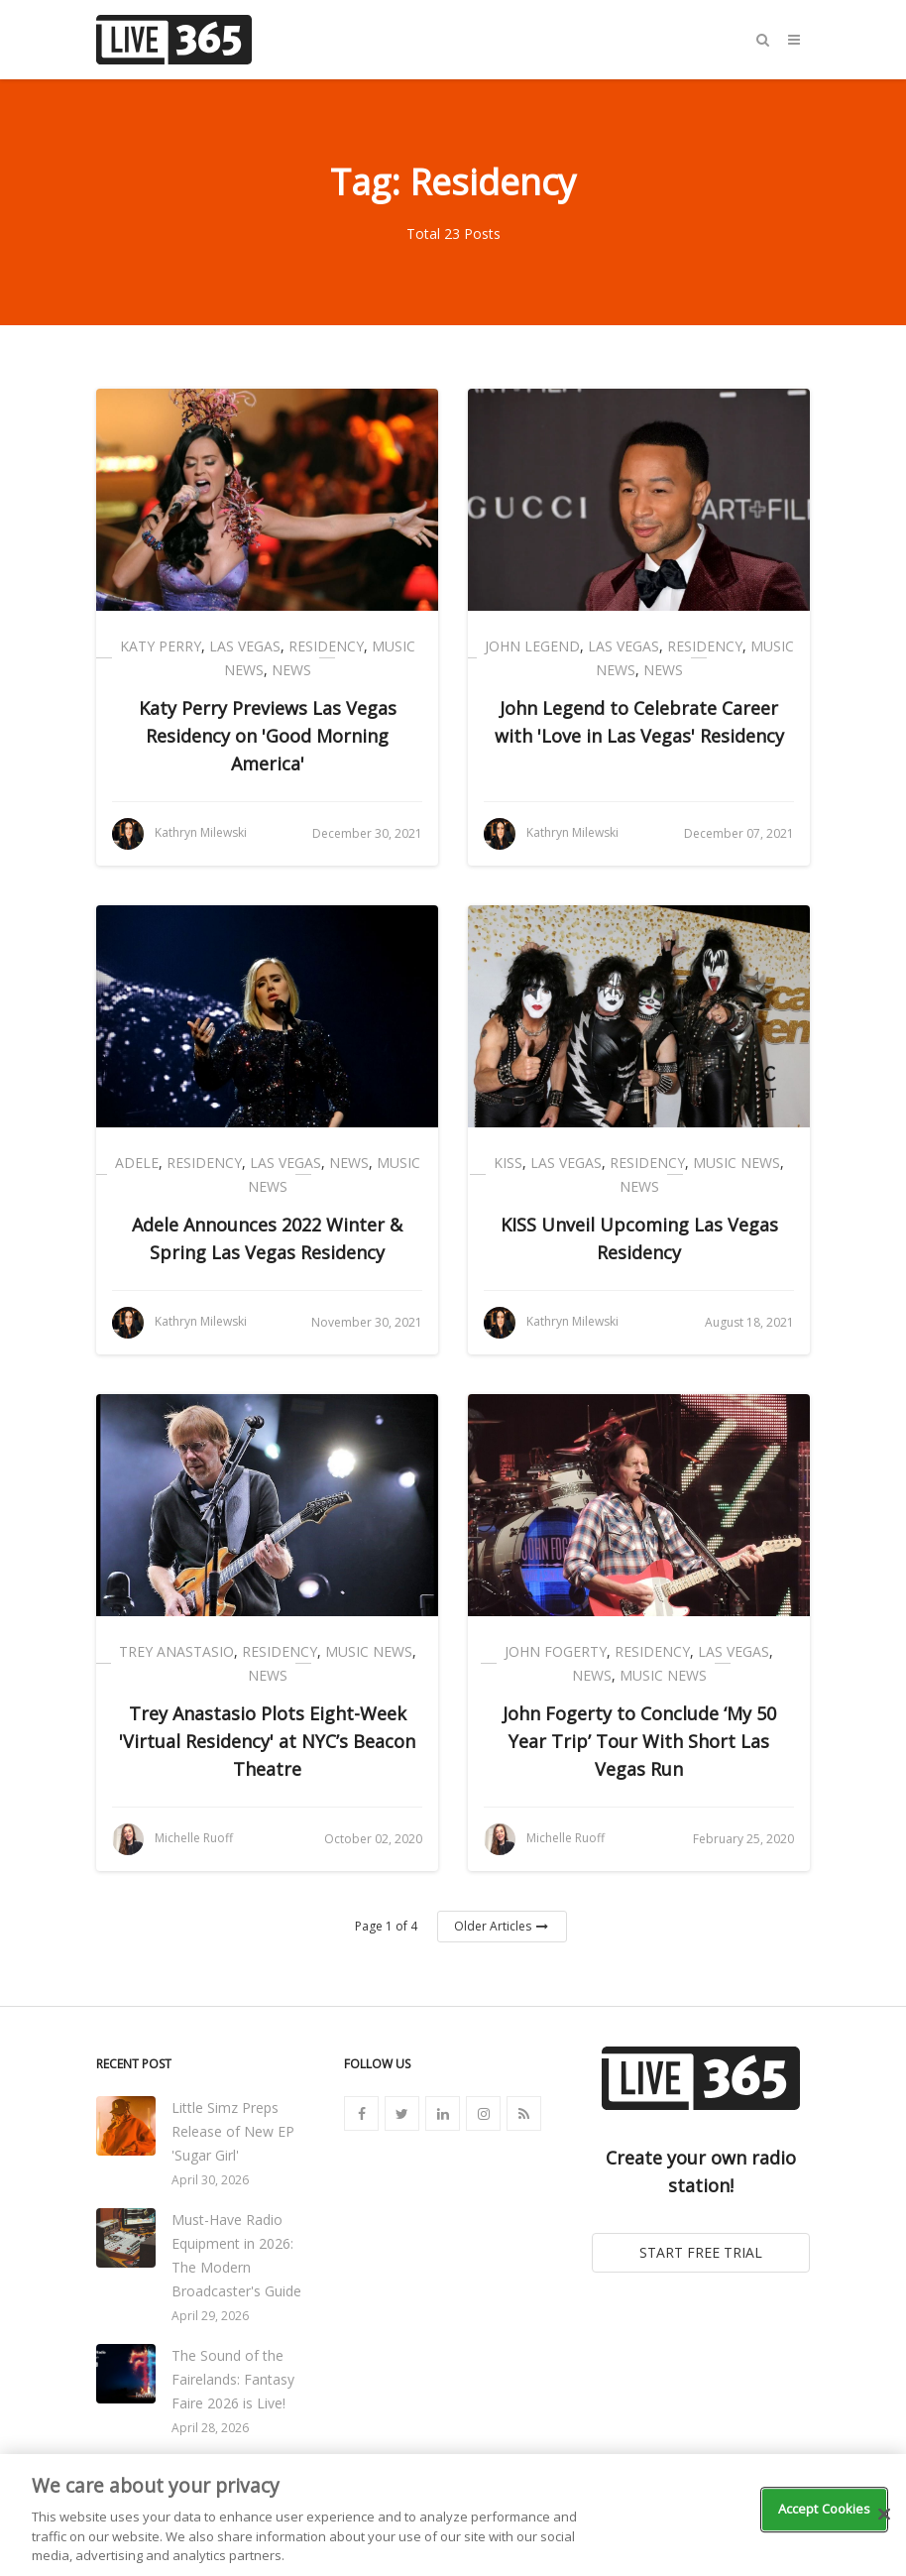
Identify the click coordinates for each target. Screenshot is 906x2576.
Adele (137, 1162)
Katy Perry (160, 646)
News (291, 669)
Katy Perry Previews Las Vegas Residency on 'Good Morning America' (267, 735)
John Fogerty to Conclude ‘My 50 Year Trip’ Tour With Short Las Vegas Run (639, 1741)
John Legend (532, 646)
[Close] (884, 2514)
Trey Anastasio (176, 1651)
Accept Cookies (824, 2508)
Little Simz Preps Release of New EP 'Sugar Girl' (232, 2131)
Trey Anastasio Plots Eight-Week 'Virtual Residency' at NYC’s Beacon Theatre (267, 1741)
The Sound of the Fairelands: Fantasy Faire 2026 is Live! (232, 2379)
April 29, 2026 (210, 2315)
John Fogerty (556, 1651)
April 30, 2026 (210, 2179)
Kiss (508, 1162)
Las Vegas (245, 646)
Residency (326, 646)
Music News (736, 1162)
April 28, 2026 (210, 2427)
